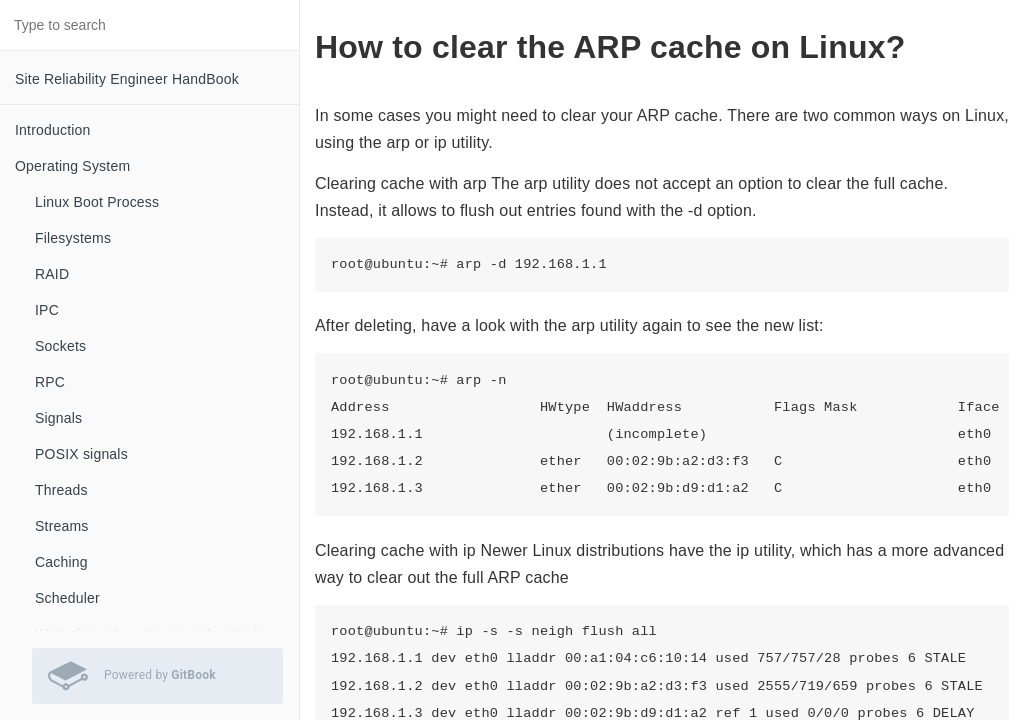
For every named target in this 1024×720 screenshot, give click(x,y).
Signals (58, 418)
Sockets (60, 346)
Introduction (53, 130)
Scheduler (67, 598)
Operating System (72, 166)
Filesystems (73, 238)
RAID (52, 274)
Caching (61, 562)
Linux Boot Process (97, 202)
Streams (62, 526)
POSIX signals (81, 454)
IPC (47, 310)
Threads (61, 490)
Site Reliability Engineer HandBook (127, 79)
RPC (50, 382)
